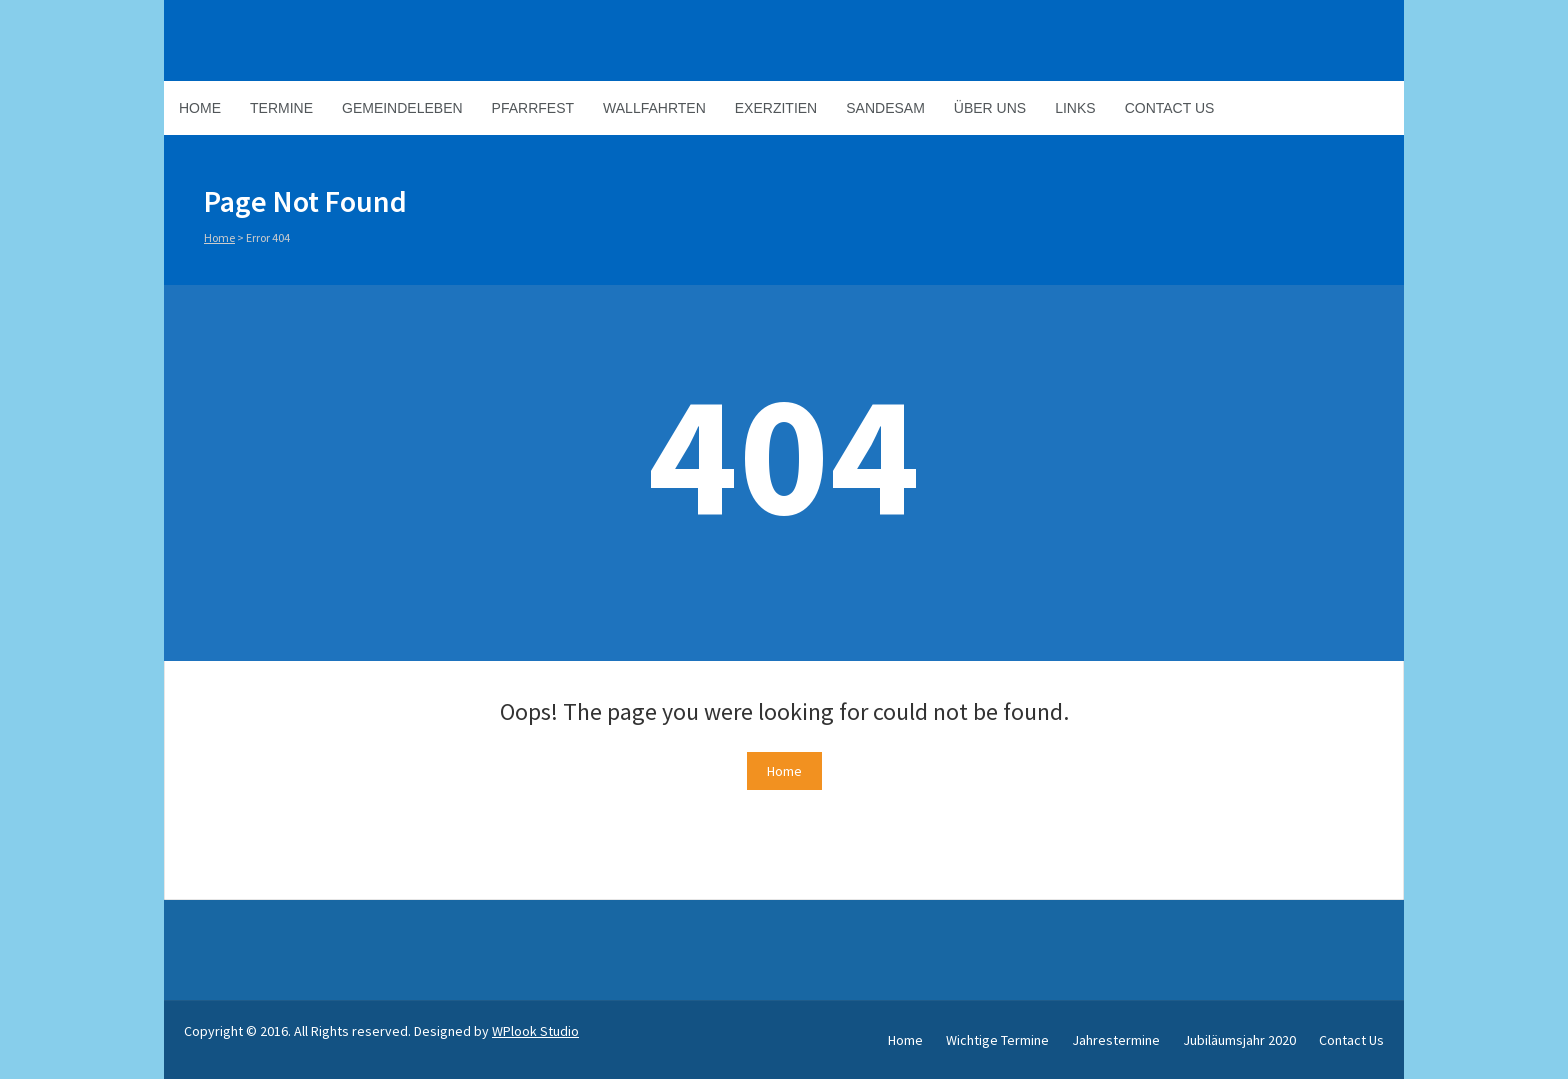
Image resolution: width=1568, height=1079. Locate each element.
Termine (281, 108)
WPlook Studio (535, 1031)
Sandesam (885, 108)
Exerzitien (776, 108)
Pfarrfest (533, 108)
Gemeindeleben (402, 108)
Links (1075, 108)
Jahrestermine (1116, 1040)
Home (200, 108)
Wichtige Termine (997, 1040)
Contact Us (1170, 108)
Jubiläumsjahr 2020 (1239, 1040)
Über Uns (990, 108)
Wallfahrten (654, 108)
